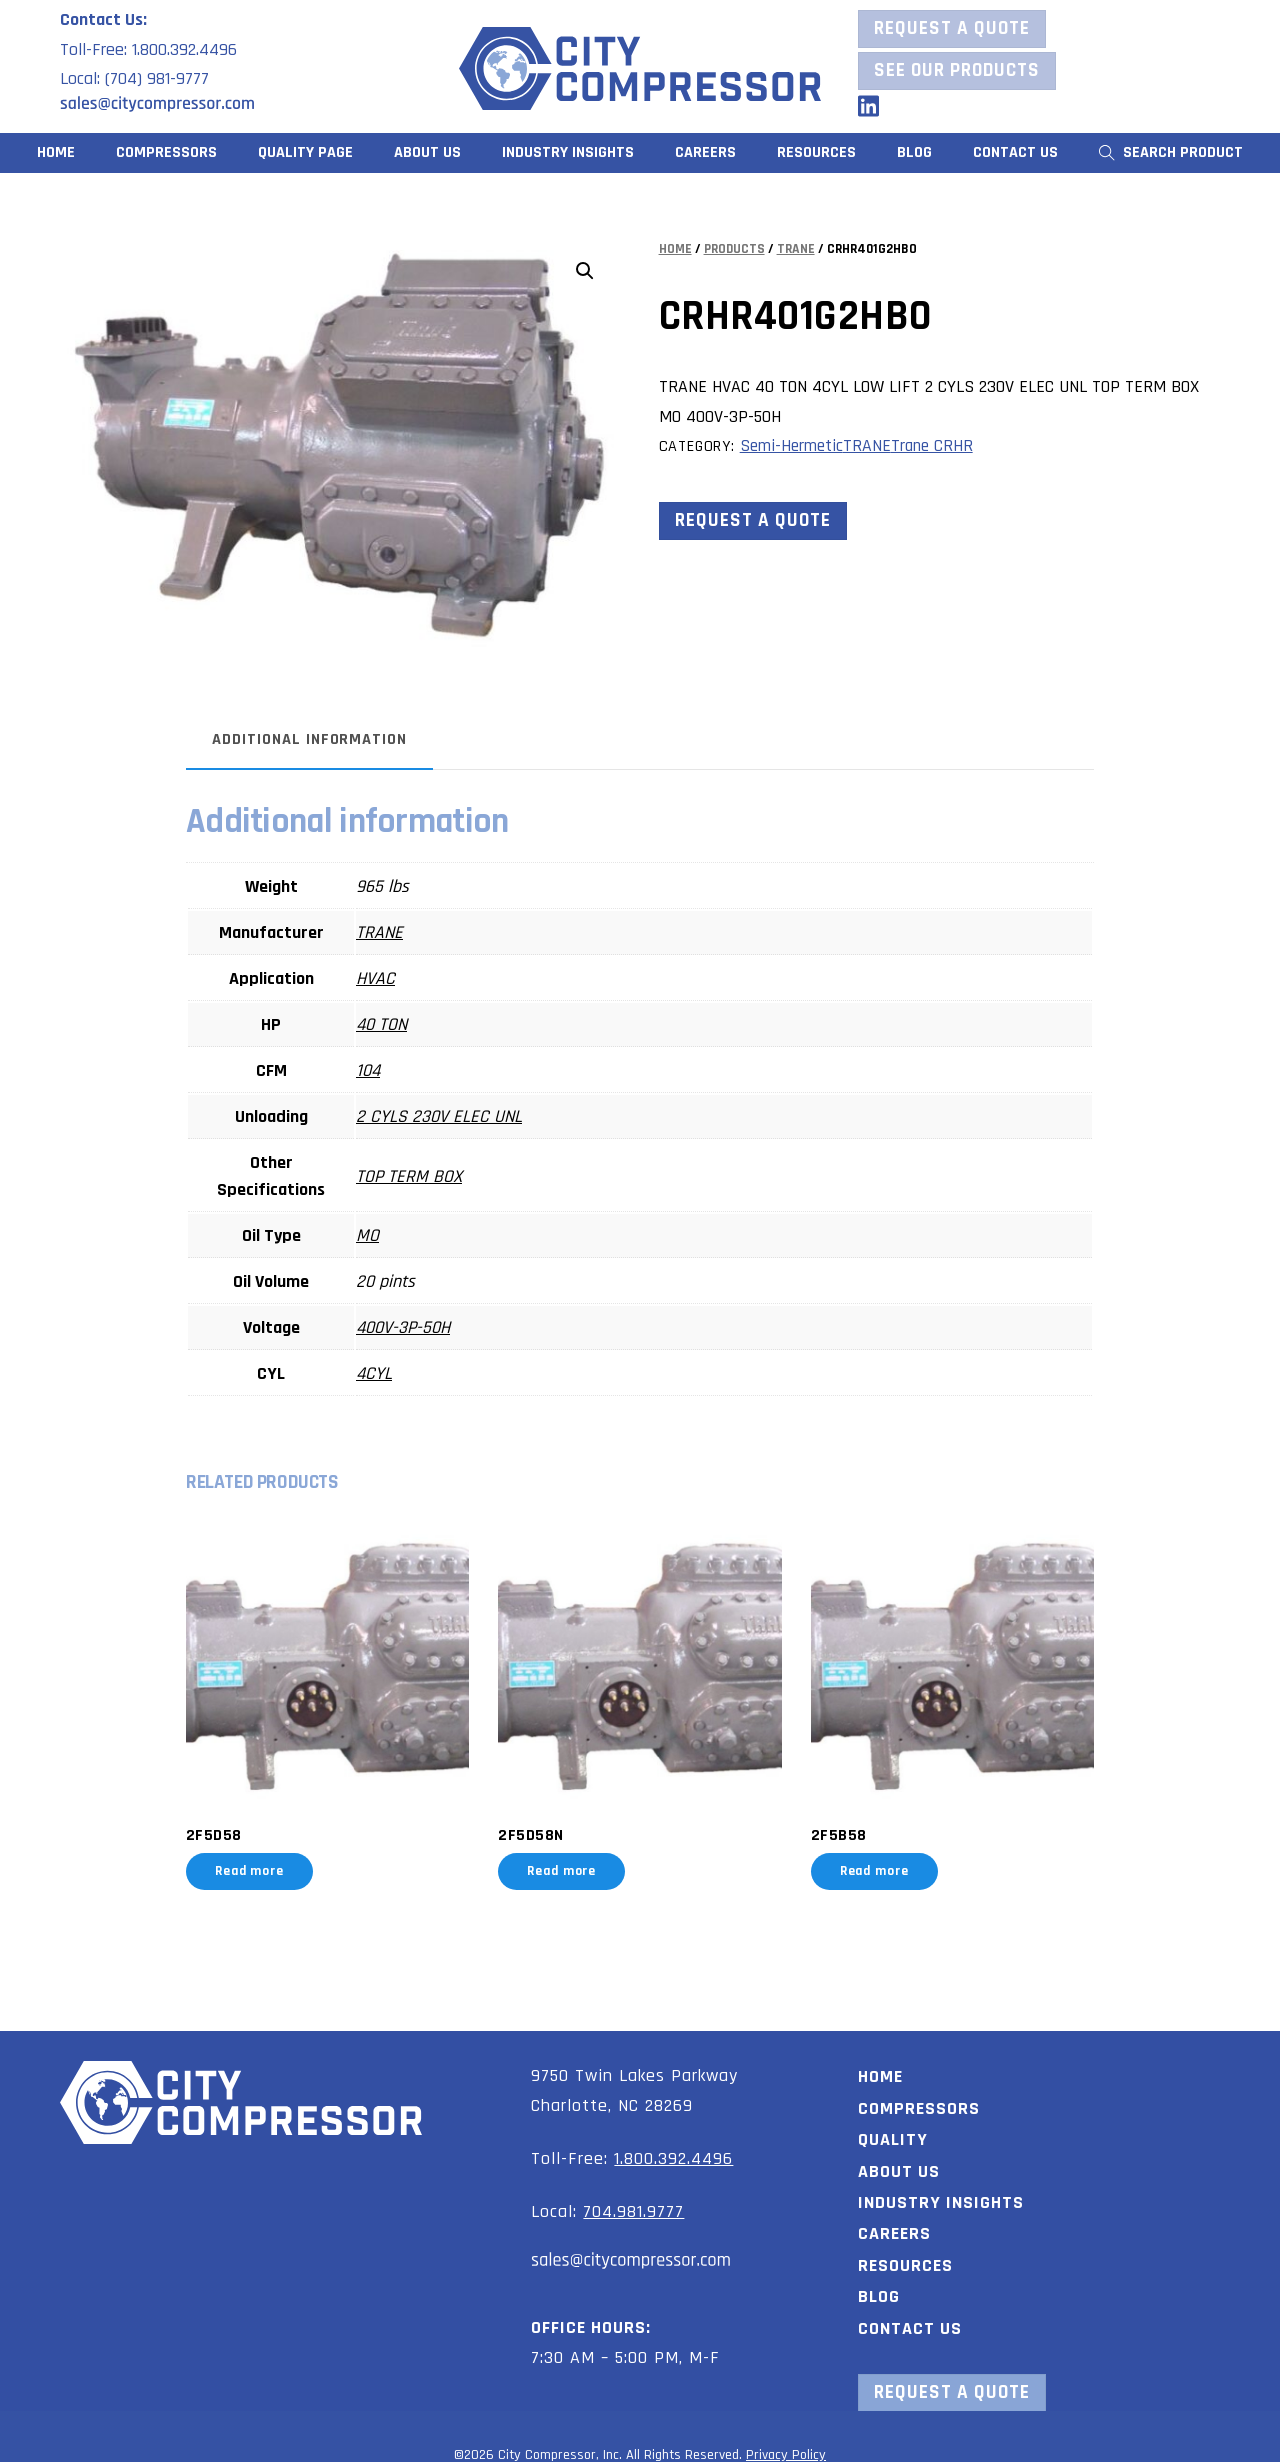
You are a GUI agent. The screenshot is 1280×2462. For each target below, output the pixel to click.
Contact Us (1015, 152)
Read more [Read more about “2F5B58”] (869, 1863)
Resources (905, 2256)
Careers (705, 152)
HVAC (388, 978)
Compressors (166, 152)
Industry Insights (568, 152)
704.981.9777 (633, 2202)
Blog (914, 152)
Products (734, 249)
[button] (585, 271)
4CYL (387, 1373)
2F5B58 (834, 1827)
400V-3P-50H (416, 1327)
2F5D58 (227, 1827)
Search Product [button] (1171, 152)
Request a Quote (952, 28)
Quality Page (305, 152)
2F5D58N (534, 1827)
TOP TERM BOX (422, 1176)
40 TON (394, 1024)
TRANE (796, 249)
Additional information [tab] (322, 739)
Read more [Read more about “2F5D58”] (262, 1863)
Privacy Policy (786, 2446)
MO (380, 1235)
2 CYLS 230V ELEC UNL (452, 1116)
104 (381, 1070)
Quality (893, 2130)
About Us (427, 152)
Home (56, 152)
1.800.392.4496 (673, 2149)
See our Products (957, 70)
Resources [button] (816, 152)
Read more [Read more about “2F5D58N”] (565, 1863)
